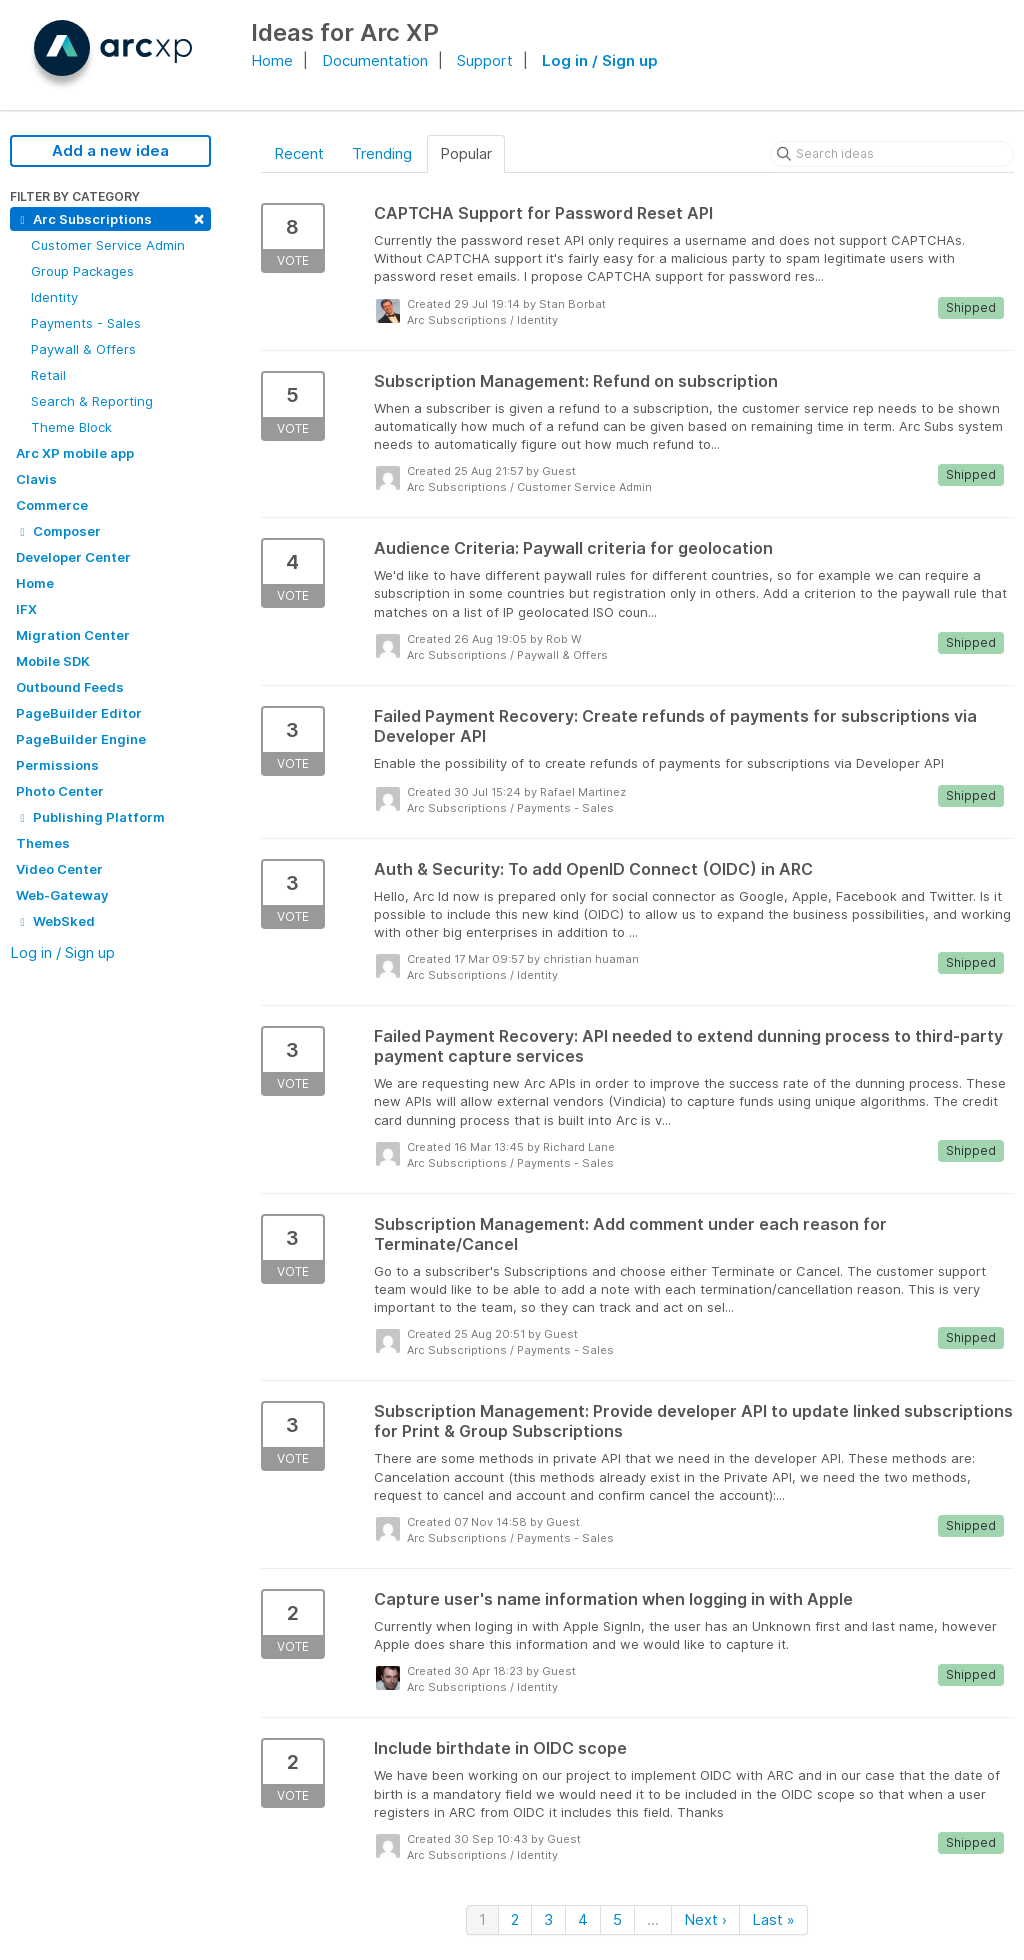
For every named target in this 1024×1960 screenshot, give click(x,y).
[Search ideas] (892, 154)
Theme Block (71, 427)
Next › (705, 1919)
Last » (773, 1919)
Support (485, 60)
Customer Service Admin (108, 245)
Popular (466, 153)
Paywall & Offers (83, 349)
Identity (54, 297)
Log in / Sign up (600, 60)
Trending (382, 153)
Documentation (375, 60)
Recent (299, 153)
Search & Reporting (92, 401)
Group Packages (82, 271)
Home (272, 60)
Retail (48, 375)
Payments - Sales (86, 323)
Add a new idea (110, 150)
